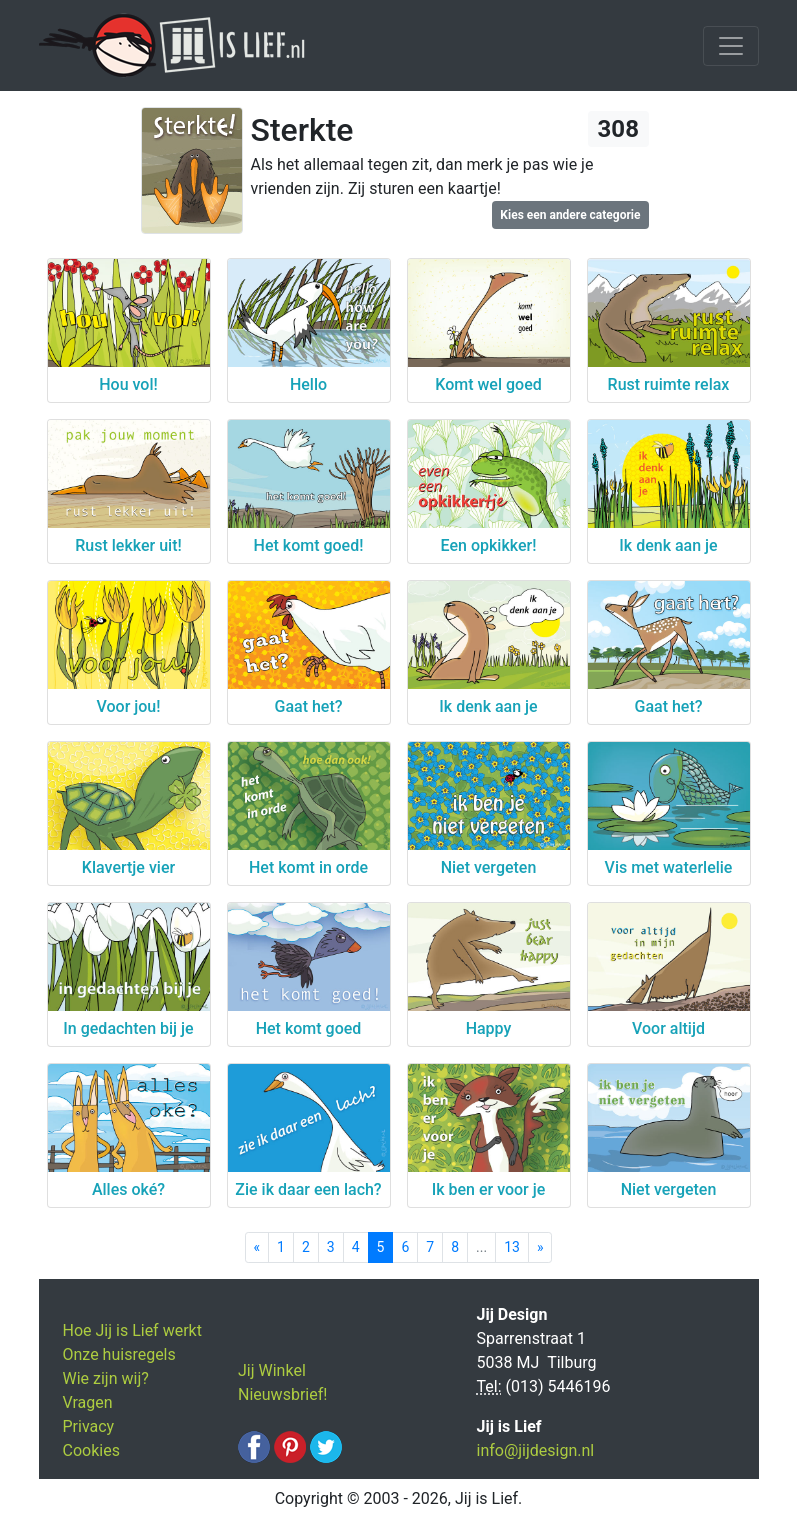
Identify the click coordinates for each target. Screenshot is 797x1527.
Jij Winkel (272, 1370)
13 (512, 1247)
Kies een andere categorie (570, 215)
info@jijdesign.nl (536, 1450)
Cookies (91, 1450)
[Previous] (257, 1247)
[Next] (540, 1247)
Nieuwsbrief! (282, 1394)
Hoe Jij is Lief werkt (132, 1330)
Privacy (89, 1426)
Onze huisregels (119, 1354)
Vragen (88, 1402)
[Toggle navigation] (731, 46)
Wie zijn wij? (106, 1378)
